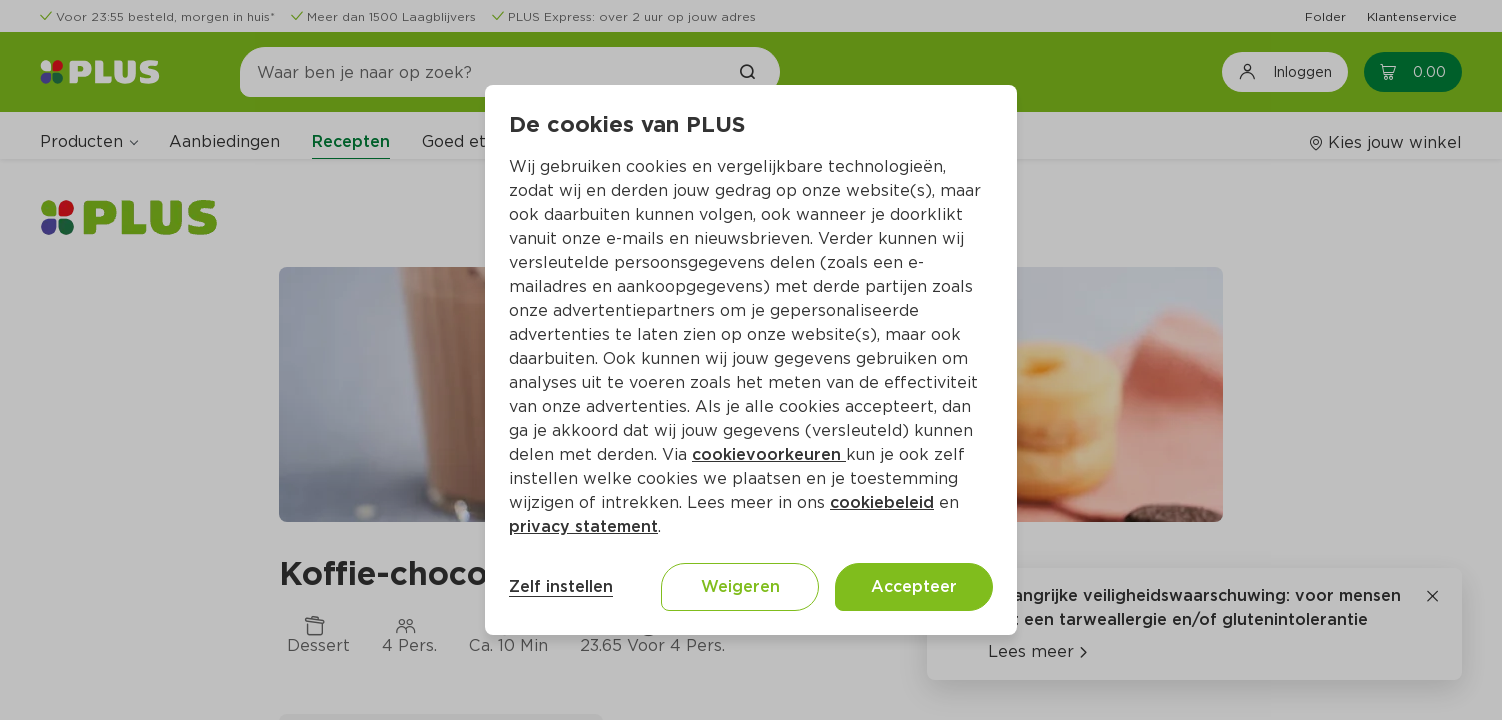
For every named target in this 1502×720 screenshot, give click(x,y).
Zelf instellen (561, 586)
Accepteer (914, 586)
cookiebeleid (882, 502)
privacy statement (583, 526)
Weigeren (740, 586)
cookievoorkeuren (769, 454)
